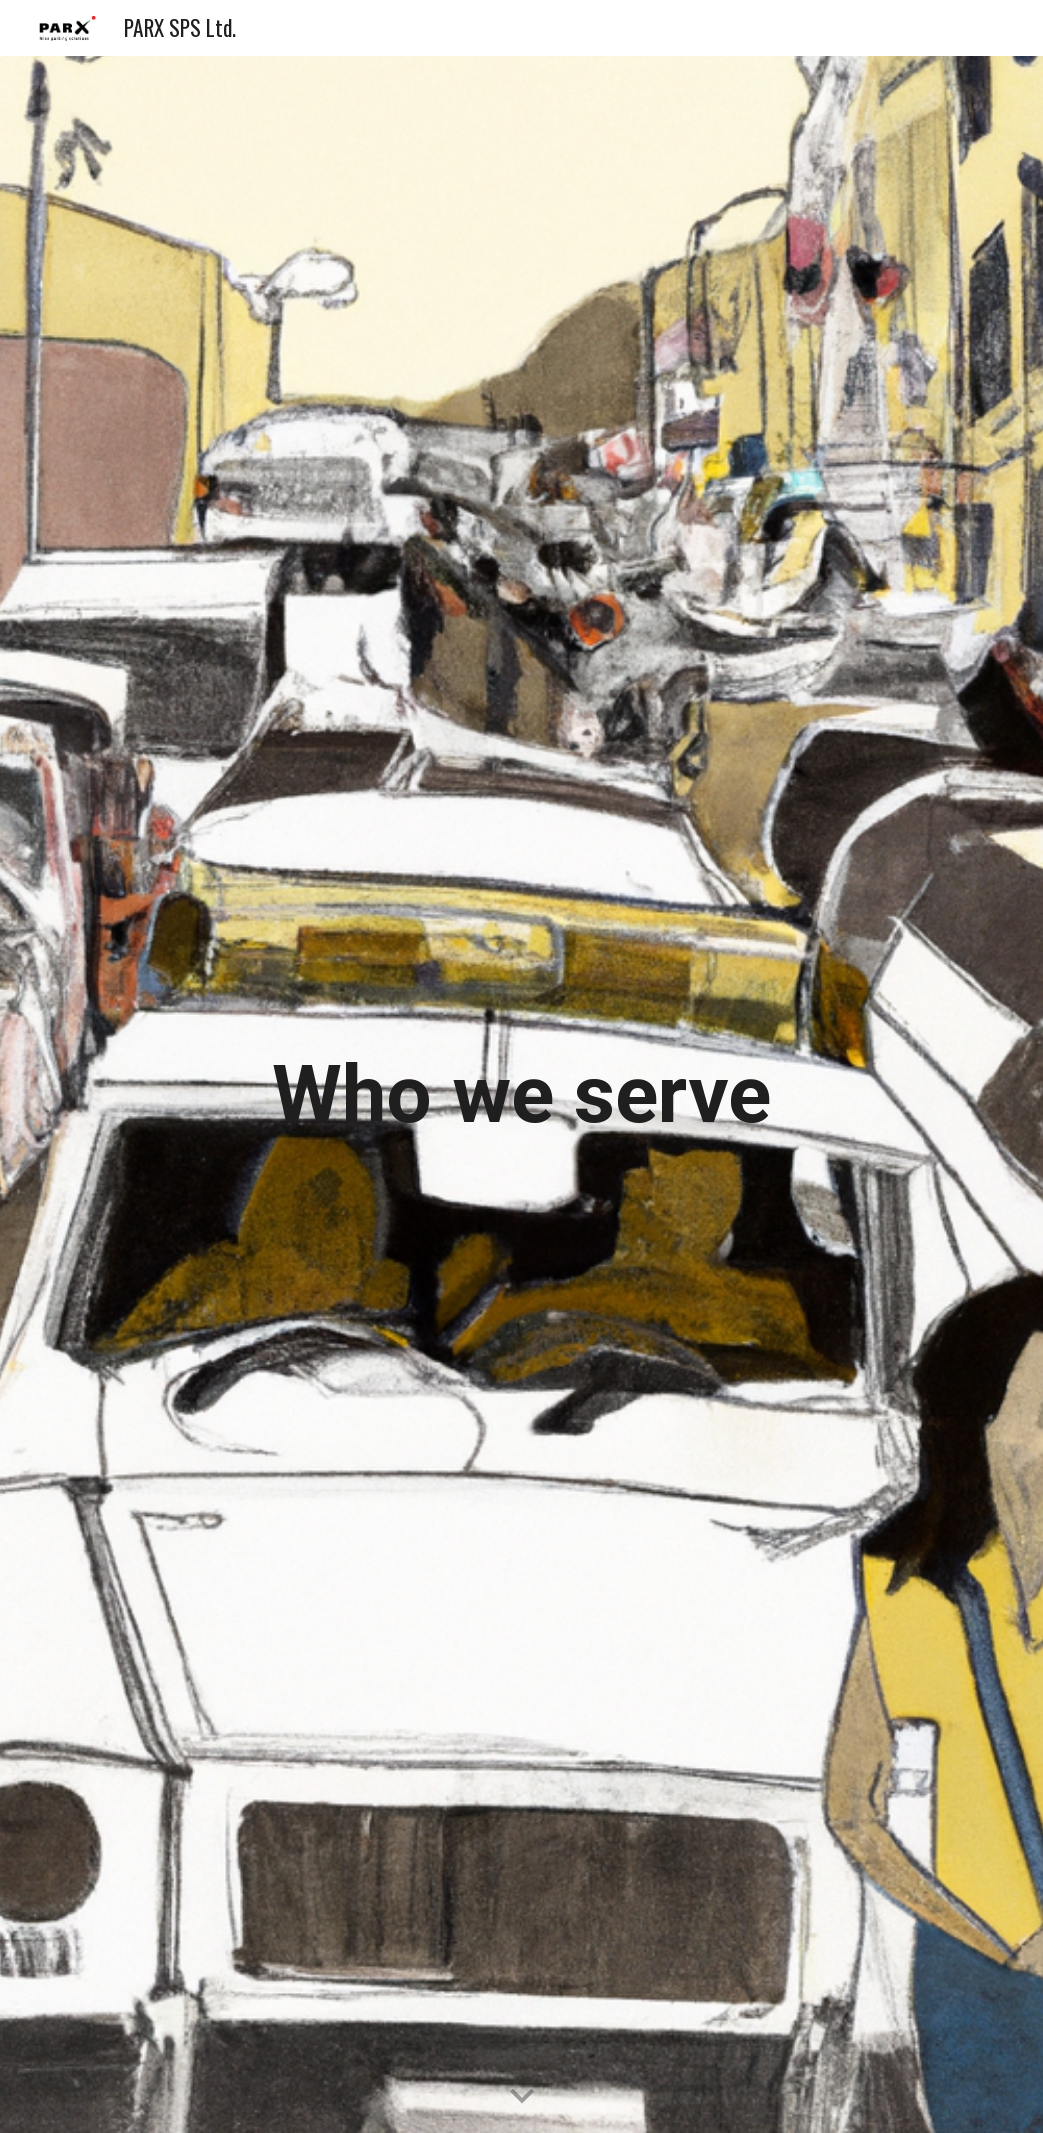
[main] (522, 1095)
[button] (522, 2097)
